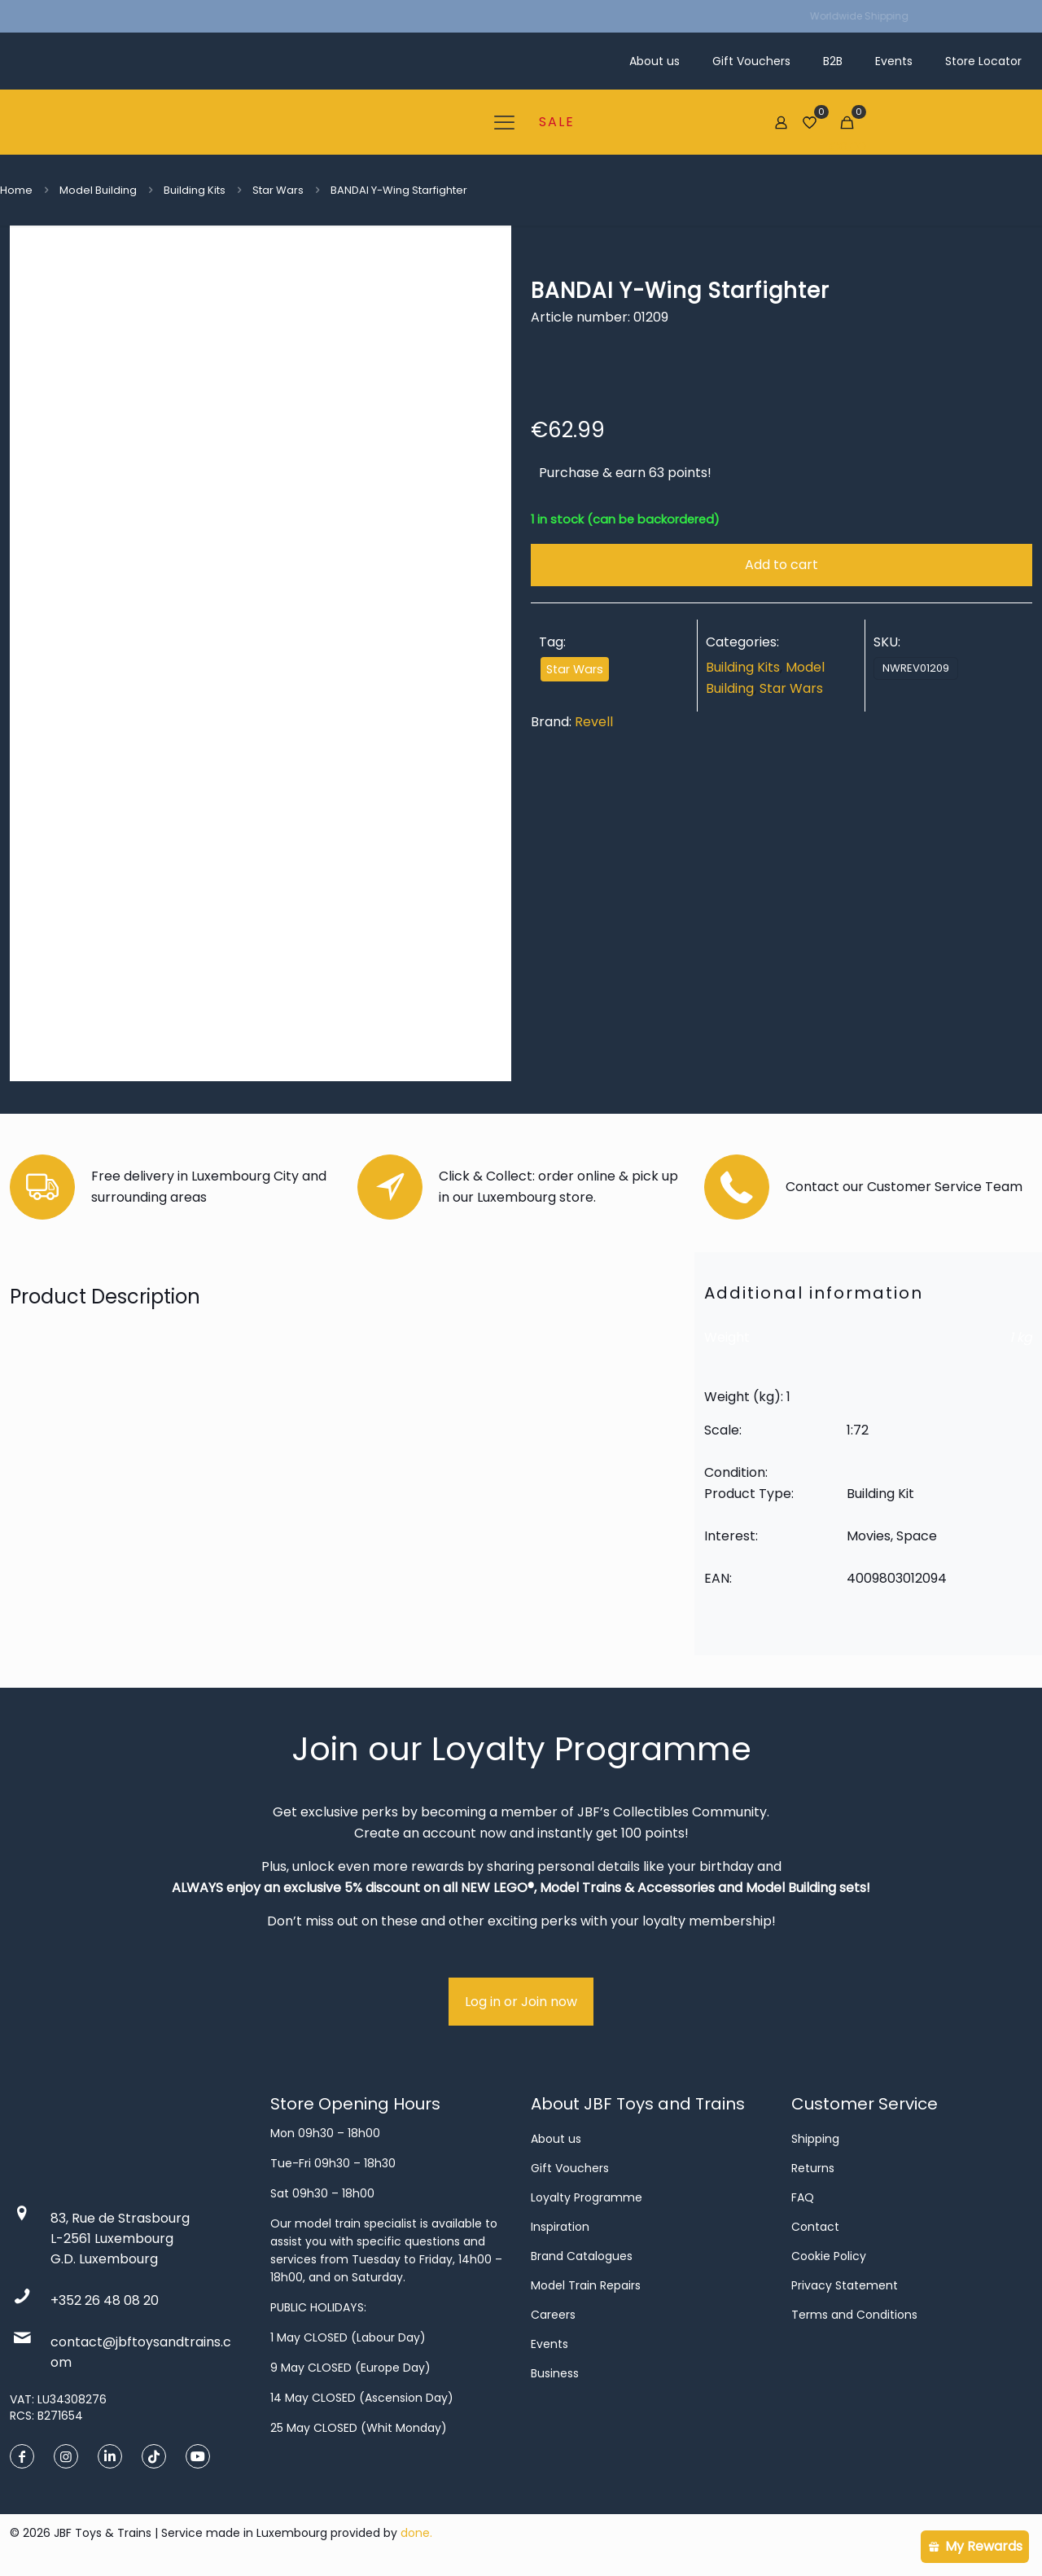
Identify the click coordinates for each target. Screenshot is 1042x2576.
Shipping (815, 2139)
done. (416, 2533)
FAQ (802, 2197)
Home (16, 190)
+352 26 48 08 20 (104, 2300)
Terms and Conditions (854, 2315)
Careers (553, 2315)
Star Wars (278, 190)
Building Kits (194, 190)
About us (556, 2139)
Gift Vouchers (570, 2168)
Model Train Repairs (586, 2285)
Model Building (98, 190)
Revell (594, 721)
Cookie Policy (828, 2256)
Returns (812, 2168)
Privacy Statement (844, 2285)
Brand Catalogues (582, 2256)
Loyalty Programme (586, 2197)
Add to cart (781, 564)
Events (549, 2344)
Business (555, 2373)
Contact (815, 2227)
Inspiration (560, 2227)
